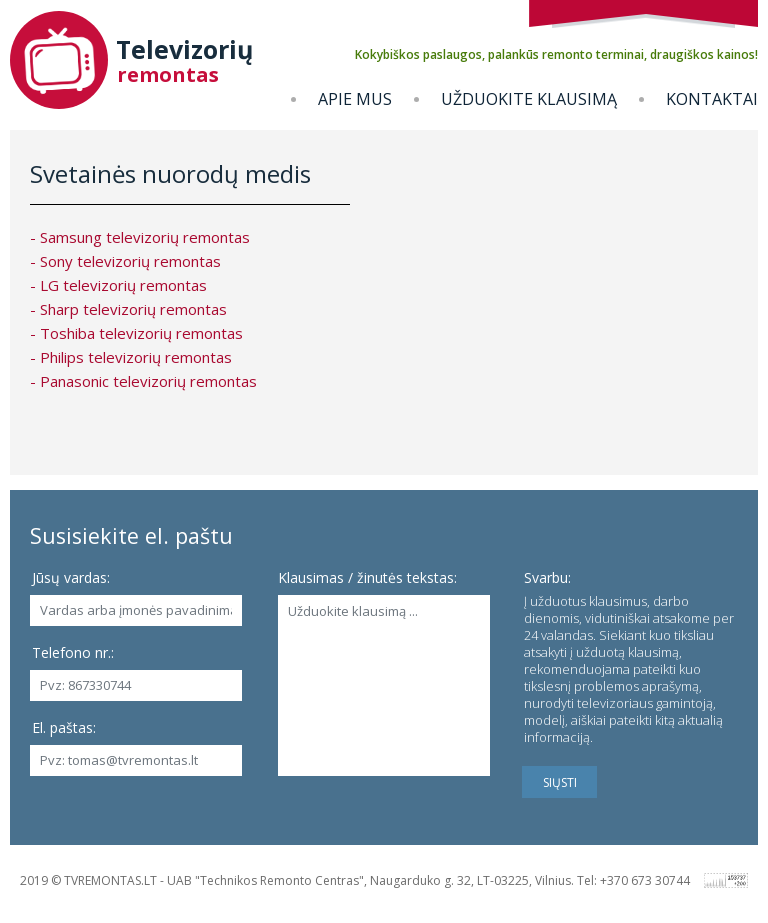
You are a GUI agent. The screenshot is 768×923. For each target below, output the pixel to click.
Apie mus (355, 99)
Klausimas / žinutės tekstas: (367, 577)
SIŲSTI (560, 782)
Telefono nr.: (73, 652)
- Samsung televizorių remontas (140, 237)
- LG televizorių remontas (118, 285)
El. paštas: (64, 727)
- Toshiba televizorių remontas (136, 333)
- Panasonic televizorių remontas (143, 381)
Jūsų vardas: (71, 577)
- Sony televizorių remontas (125, 261)
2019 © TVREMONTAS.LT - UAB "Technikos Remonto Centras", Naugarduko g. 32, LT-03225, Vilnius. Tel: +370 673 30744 (355, 880)
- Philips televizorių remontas (131, 357)
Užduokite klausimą (529, 99)
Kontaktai (712, 99)
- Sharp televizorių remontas (128, 309)
